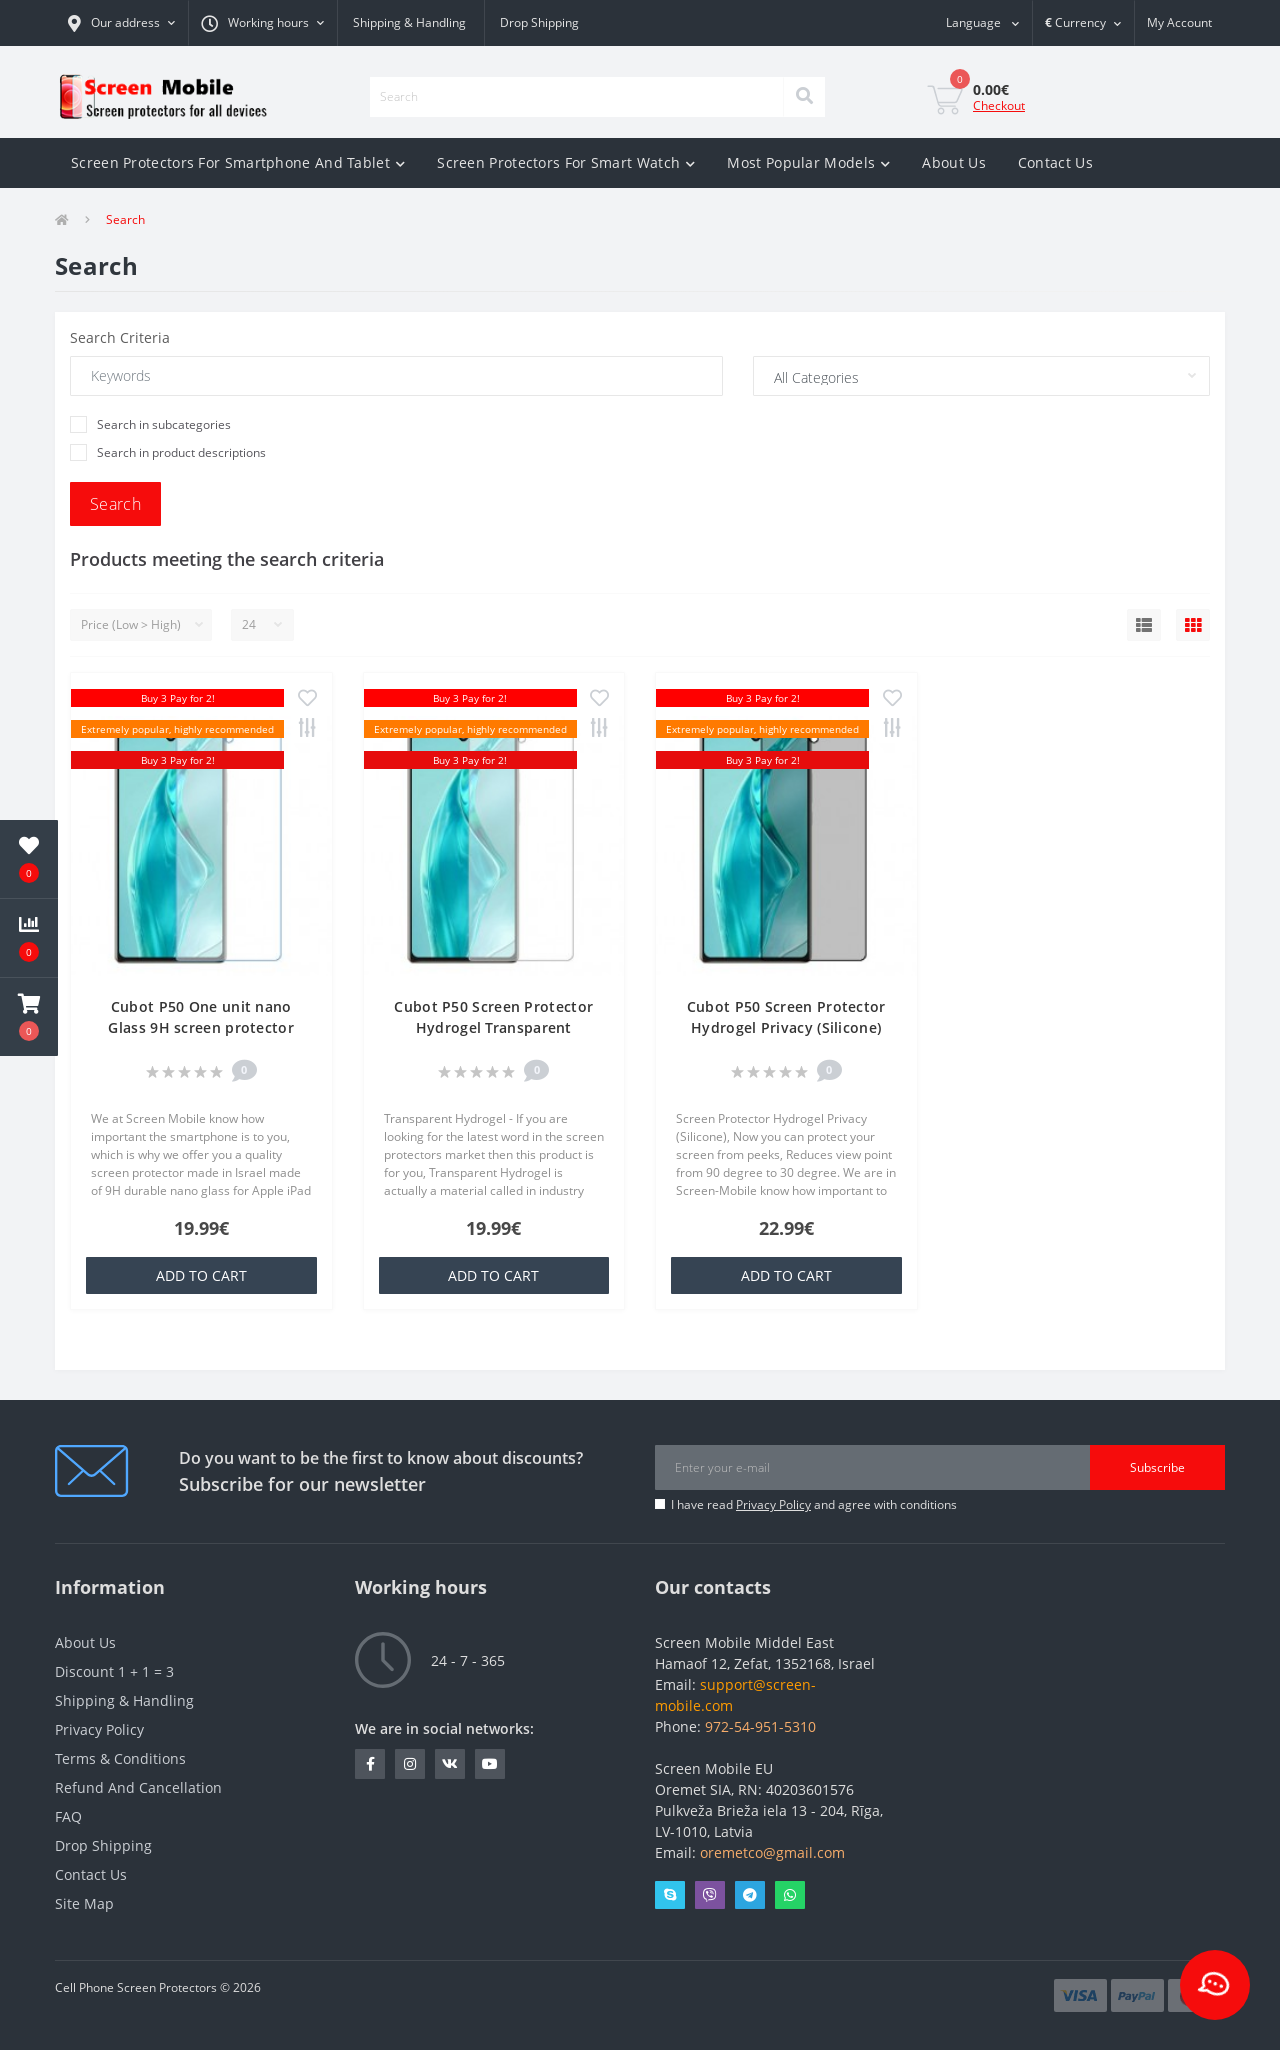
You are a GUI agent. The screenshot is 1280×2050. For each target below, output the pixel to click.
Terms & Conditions (120, 1758)
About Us (953, 162)
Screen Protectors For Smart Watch (566, 162)
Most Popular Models (808, 162)
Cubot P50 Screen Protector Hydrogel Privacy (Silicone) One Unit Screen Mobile (786, 1027)
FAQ (68, 1816)
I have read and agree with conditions (814, 1504)
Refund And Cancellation (138, 1787)
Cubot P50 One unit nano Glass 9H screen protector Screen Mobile (201, 1027)
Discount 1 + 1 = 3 (114, 1671)
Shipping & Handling (409, 22)
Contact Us (1055, 162)
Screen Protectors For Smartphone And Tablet (238, 162)
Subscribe (1157, 1467)
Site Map (84, 1903)
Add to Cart (201, 1275)
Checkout (999, 105)
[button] (121, 23)
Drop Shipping (539, 22)
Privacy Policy (773, 1504)
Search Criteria (120, 337)
